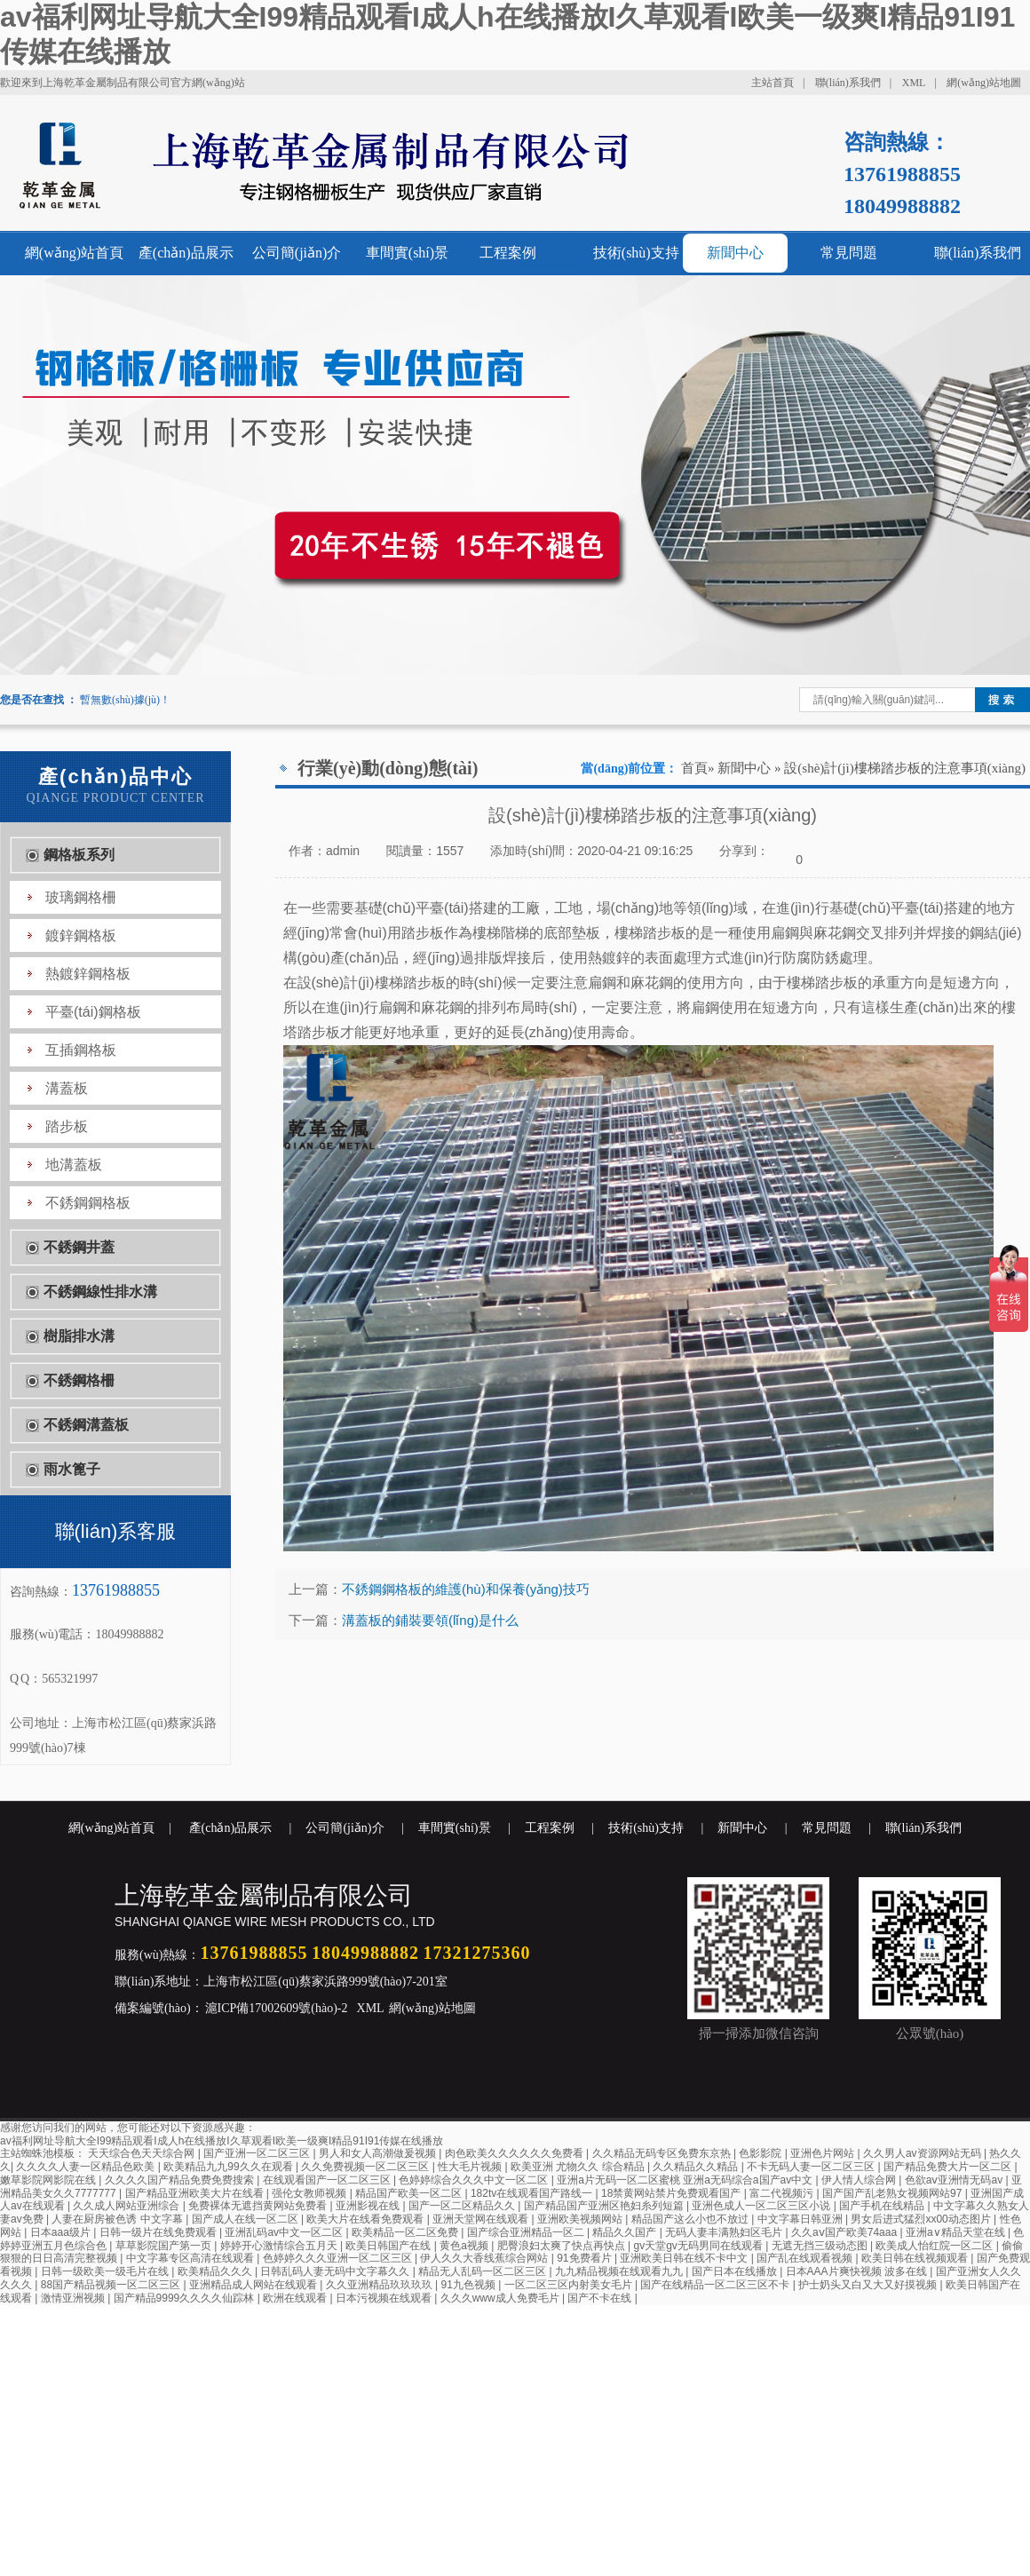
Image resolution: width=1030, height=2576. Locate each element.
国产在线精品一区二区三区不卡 (716, 2285)
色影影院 (761, 2153)
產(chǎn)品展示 (186, 252)
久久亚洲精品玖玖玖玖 (380, 2285)
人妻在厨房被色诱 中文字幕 (119, 2219)
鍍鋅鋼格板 (80, 935)
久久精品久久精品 (697, 2166)
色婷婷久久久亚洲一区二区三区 (339, 2258)
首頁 (694, 768)
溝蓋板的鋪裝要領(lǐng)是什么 (430, 1620)
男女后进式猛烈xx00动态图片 (922, 2219)
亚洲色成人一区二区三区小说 (762, 2206)
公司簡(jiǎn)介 (297, 252)
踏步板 (66, 1126)
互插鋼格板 (80, 1050)
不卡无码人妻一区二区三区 (812, 2166)
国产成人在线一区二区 (246, 2219)
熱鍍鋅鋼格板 (88, 973)
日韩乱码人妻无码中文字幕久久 (336, 2271)
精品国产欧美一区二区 (409, 2193)
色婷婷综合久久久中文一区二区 (475, 2180)
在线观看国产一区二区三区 (328, 2180)
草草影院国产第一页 (164, 2245)
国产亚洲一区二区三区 (258, 2153)
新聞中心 (735, 252)
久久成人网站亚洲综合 (127, 2206)
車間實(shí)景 (407, 252)
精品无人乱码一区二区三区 (483, 2271)
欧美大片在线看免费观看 (366, 2219)
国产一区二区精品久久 (463, 2206)
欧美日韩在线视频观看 (916, 2258)
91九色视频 (470, 2285)
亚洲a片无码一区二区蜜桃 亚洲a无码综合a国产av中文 (686, 2180)
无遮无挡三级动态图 (821, 2245)
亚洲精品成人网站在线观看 (254, 2285)
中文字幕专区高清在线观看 (191, 2258)
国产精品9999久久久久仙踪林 (186, 2298)
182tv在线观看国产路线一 (533, 2193)
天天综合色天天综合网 (142, 2153)
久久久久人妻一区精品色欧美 (86, 2166)
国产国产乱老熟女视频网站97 (893, 2193)
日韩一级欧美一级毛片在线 (106, 2271)
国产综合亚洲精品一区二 (527, 2232)
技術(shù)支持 (636, 252)
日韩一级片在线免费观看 (159, 2232)
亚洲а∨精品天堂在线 (957, 2232)
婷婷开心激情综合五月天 (280, 2245)
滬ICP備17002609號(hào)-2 (275, 2008)
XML (914, 82)
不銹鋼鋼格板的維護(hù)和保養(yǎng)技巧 (466, 1589)
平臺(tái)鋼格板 (93, 1011)
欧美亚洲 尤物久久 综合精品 (579, 2166)
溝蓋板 (66, 1088)
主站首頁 (772, 82)
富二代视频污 (782, 2193)
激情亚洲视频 (74, 2298)
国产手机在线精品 (883, 2206)
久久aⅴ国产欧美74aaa (845, 2232)
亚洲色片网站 (823, 2153)
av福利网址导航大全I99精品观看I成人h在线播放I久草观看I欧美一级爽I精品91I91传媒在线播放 (221, 2141)
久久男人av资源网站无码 (923, 2153)
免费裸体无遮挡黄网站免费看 (258, 2206)
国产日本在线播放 (736, 2271)
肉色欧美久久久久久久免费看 (515, 2153)
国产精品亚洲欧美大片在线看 (195, 2193)
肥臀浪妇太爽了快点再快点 (562, 2245)
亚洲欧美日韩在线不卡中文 (685, 2258)
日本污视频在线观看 (385, 2298)
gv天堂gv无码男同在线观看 (699, 2245)
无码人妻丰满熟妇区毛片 (725, 2232)
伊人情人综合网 (860, 2180)
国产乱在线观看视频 (806, 2258)
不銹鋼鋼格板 (88, 1202)
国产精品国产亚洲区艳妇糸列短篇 (605, 2206)
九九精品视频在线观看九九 (620, 2271)
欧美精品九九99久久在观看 (229, 2166)
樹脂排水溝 (79, 1335)
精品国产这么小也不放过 (691, 2219)
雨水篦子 (72, 1469)
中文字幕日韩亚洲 (801, 2219)
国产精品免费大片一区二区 (948, 2166)
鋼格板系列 (79, 854)
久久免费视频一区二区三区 (366, 2166)
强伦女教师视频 (310, 2193)
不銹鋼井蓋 (79, 1247)
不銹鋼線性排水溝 (100, 1291)
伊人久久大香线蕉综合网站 (485, 2258)
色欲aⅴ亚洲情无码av (955, 2180)
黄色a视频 (465, 2245)
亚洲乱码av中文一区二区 (285, 2232)
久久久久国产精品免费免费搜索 (181, 2180)
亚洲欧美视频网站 (581, 2219)
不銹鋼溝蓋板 (86, 1424)
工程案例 (507, 252)
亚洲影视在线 (369, 2206)
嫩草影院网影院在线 (49, 2180)
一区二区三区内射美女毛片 (569, 2285)
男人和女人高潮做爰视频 (379, 2153)
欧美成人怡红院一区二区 (935, 2245)
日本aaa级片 (61, 2232)
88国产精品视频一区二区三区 (112, 2285)
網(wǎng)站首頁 (74, 252)
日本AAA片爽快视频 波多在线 (858, 2271)
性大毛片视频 (471, 2166)
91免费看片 (585, 2258)
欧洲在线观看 (296, 2298)
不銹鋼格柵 (79, 1380)
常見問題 (848, 252)
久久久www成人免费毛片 (501, 2298)
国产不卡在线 (600, 2298)
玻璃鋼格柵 (80, 897)
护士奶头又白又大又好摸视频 (868, 2285)
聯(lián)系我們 (848, 82)
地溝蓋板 (73, 1164)
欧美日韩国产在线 (389, 2245)
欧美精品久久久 (216, 2271)
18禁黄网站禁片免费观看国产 (672, 2193)
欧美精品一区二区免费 (406, 2232)
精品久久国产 (625, 2232)
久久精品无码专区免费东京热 (662, 2153)
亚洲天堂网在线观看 (481, 2219)
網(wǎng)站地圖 (984, 82)
